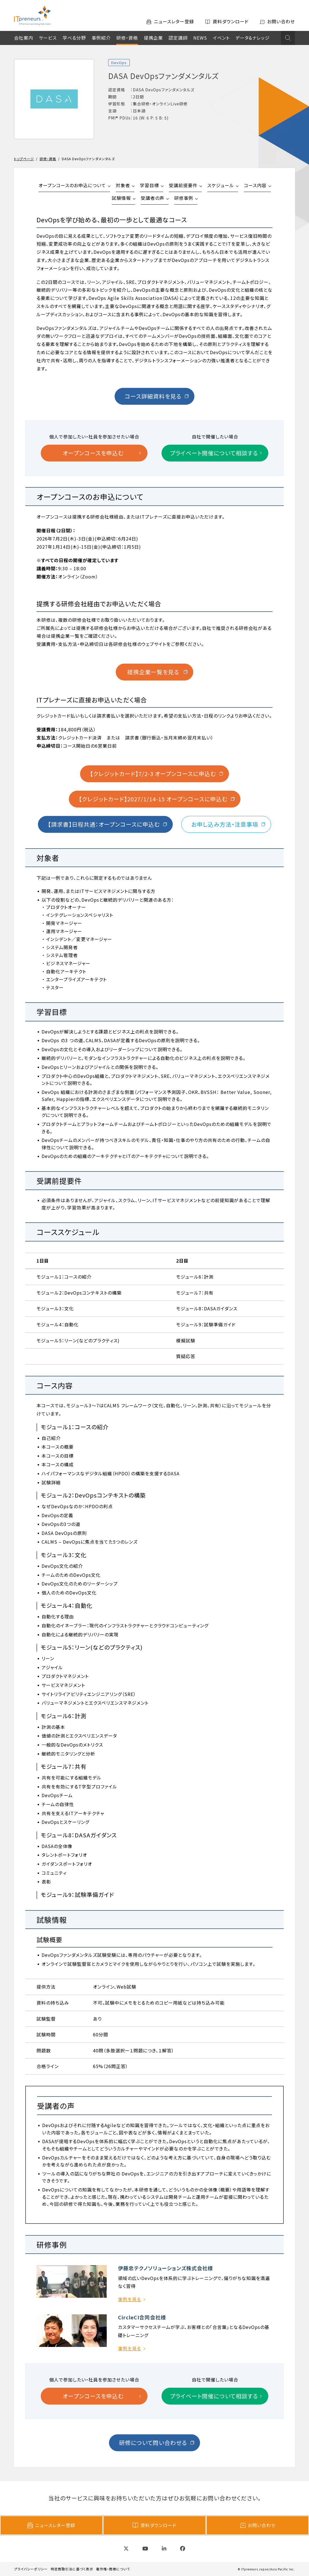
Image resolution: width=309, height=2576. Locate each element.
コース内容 (255, 185)
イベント (221, 37)
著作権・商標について (113, 2568)
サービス (48, 37)
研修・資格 (127, 37)
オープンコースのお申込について (72, 185)
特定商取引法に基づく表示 (72, 2568)
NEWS (200, 37)
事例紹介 (101, 37)
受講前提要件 (183, 185)
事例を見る (129, 2299)
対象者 (123, 185)
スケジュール (220, 185)
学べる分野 (74, 37)
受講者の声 (152, 197)
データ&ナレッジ (252, 37)
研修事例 (183, 197)
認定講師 (178, 37)
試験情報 (121, 197)
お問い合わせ (258, 2525)
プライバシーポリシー (31, 2568)
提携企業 (153, 37)
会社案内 (23, 37)
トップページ (24, 158)
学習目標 (149, 185)
